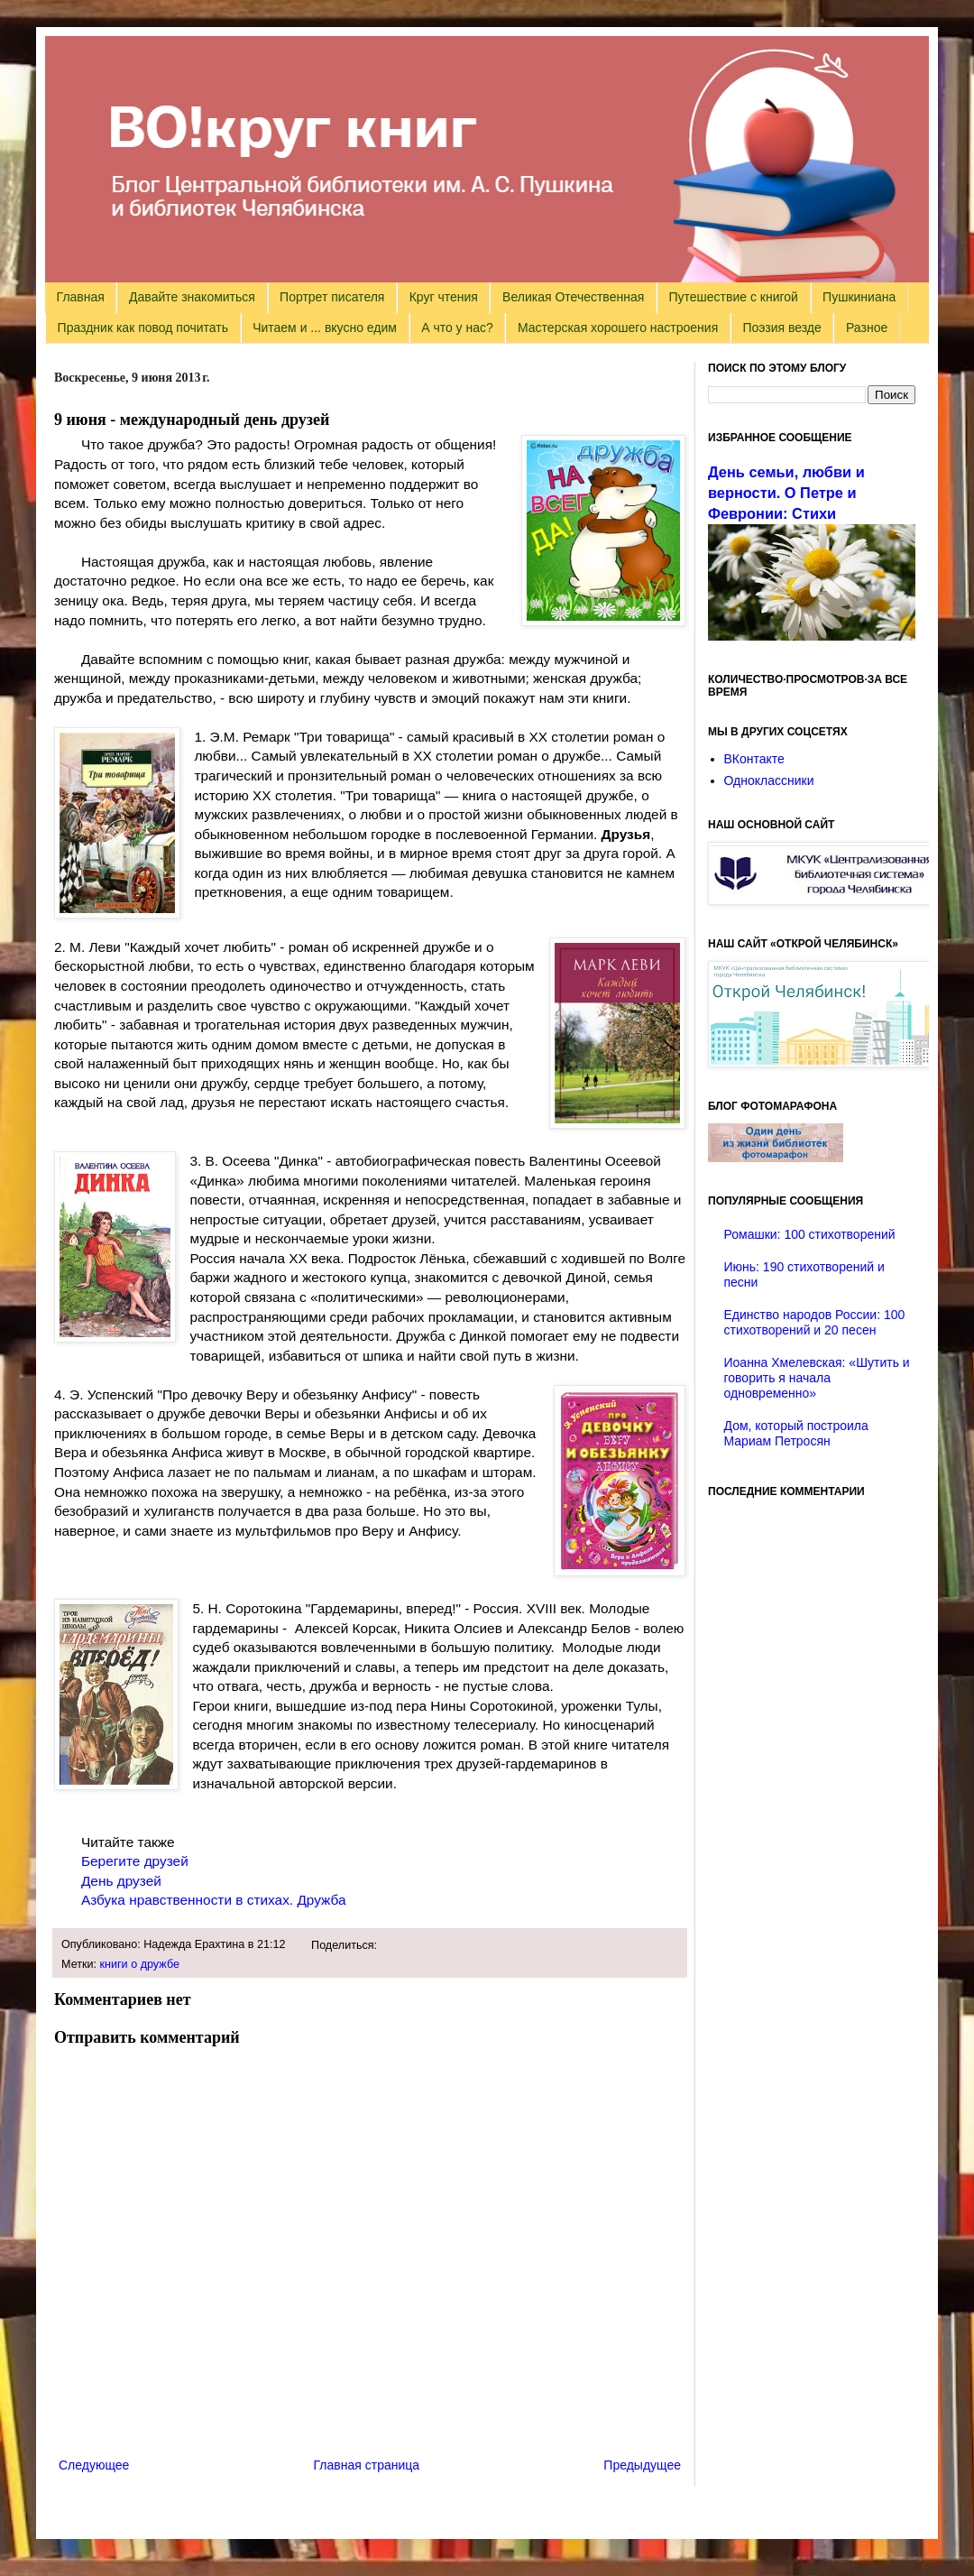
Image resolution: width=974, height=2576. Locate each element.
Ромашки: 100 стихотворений (810, 1234)
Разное (866, 327)
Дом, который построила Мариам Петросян (796, 1433)
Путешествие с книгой (732, 297)
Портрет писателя (332, 297)
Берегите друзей (134, 1861)
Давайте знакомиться (192, 297)
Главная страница (367, 2465)
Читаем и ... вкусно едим (325, 327)
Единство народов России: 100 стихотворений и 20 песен (814, 1322)
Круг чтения (443, 297)
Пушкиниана (859, 297)
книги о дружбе (139, 1964)
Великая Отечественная (573, 297)
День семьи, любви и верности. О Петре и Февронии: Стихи (786, 493)
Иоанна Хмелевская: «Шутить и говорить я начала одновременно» (817, 1377)
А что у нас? (457, 327)
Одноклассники (769, 780)
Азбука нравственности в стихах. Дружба (212, 1899)
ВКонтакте (754, 759)
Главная (81, 297)
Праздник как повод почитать (143, 327)
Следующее (94, 2465)
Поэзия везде (781, 327)
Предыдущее (642, 2465)
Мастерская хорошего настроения (618, 327)
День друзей (121, 1880)
